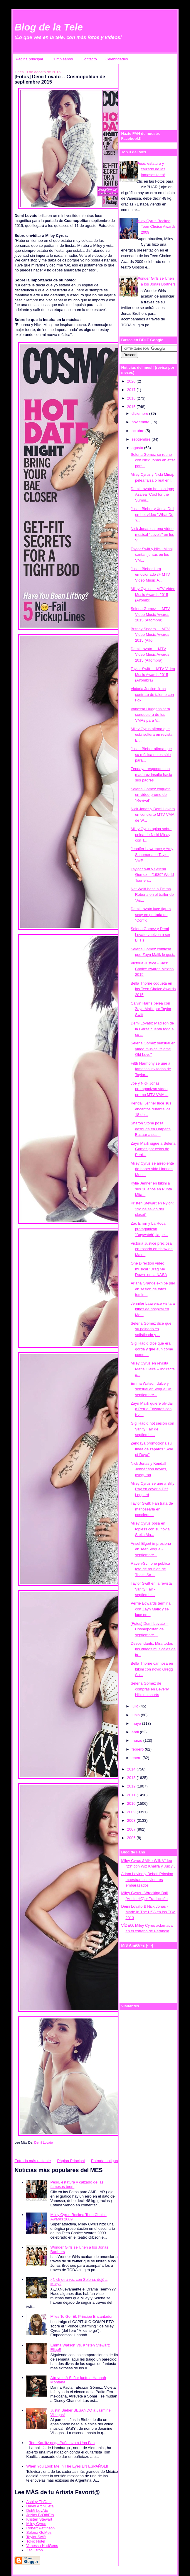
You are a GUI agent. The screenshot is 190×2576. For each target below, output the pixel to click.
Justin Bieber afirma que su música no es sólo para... (151, 754)
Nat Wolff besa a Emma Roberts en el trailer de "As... (152, 895)
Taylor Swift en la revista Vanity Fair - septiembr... (151, 1589)
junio (136, 1715)
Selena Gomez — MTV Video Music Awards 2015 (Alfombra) (150, 614)
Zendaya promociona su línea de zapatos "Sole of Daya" (152, 1449)
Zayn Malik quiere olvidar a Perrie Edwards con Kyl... (152, 1409)
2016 (132, 398)
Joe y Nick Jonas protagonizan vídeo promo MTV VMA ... (149, 1089)
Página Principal (71, 2161)
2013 (132, 1777)
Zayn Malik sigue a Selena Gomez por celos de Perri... (153, 1149)
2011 (132, 1795)
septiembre (142, 439)
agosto (138, 448)
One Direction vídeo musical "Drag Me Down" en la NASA (149, 1269)
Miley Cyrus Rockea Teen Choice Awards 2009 (156, 227)
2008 (132, 1820)
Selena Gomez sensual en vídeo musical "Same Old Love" (153, 1049)
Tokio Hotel (35, 2541)
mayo (137, 1723)
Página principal (29, 59)
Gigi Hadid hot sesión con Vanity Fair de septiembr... (152, 1429)
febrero (138, 1749)
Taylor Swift (36, 2537)
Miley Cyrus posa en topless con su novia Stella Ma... (150, 1529)
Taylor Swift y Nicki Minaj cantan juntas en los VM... (152, 555)
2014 (132, 1769)
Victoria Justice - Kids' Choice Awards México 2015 (152, 969)
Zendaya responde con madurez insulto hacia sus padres (151, 774)
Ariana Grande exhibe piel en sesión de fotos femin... (153, 1289)
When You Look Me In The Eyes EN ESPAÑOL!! (67, 2466)
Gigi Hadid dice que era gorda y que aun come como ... (152, 1349)
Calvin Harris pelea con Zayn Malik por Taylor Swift (151, 1009)
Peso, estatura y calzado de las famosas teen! (151, 169)
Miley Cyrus (36, 2523)
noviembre (141, 422)
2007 (132, 1829)
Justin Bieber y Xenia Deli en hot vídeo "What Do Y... (152, 514)
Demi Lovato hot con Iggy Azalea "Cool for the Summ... (152, 494)
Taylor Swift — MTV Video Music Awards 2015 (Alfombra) (153, 674)
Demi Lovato (43, 2142)
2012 (132, 1786)
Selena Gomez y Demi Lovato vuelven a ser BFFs (150, 934)
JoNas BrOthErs (40, 2515)
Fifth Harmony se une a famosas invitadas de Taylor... (151, 1069)
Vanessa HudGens (42, 2545)
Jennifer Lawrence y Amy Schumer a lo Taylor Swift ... (152, 854)
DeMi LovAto (37, 2510)
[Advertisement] (155, 93)
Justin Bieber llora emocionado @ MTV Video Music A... (150, 574)
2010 (132, 1803)
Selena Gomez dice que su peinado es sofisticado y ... (151, 1329)
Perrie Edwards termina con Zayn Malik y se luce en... (151, 1609)
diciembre (140, 413)
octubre (138, 431)
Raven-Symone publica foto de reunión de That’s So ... (150, 1569)
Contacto (89, 59)
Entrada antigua (104, 2161)
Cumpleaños (62, 59)
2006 (132, 1838)
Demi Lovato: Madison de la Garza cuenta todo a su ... (152, 1029)
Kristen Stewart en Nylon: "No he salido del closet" (152, 1209)
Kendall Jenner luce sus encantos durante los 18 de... (151, 1109)
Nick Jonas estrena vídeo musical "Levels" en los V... (152, 534)
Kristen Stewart (39, 2519)
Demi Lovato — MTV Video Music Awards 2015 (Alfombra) (150, 654)
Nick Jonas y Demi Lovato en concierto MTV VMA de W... (153, 815)
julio (135, 1706)
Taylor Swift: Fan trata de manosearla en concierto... (152, 1509)
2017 (132, 390)
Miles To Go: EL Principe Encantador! (82, 2316)
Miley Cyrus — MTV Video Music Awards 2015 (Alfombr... (153, 594)
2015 (132, 407)
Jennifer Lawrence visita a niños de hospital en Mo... (153, 1309)
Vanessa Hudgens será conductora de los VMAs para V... (150, 715)
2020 (132, 381)
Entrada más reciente (32, 2161)
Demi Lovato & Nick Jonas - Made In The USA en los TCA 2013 (148, 1912)
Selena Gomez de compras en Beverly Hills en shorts (150, 1689)
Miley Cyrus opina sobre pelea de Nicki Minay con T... (151, 834)
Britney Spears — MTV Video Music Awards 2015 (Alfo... (150, 635)
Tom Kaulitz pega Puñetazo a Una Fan (62, 2443)
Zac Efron (34, 2550)
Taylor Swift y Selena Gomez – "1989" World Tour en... (152, 875)
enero (137, 1758)
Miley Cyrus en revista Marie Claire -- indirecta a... (153, 1369)
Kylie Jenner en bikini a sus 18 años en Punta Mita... (151, 1189)
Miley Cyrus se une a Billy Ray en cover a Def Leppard (152, 1489)
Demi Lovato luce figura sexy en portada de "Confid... (151, 914)
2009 (132, 1812)
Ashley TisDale (38, 2501)
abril (136, 1732)
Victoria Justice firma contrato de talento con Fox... (152, 694)
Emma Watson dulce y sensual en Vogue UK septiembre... (151, 1389)
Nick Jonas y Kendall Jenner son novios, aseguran (149, 1469)
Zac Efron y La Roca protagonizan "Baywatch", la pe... (149, 1229)
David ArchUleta (39, 2506)
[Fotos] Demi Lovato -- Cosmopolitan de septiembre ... (150, 1629)
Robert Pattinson (40, 2528)
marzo (137, 1740)
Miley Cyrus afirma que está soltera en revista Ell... (151, 734)
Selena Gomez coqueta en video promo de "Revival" (151, 795)
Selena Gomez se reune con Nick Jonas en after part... (153, 460)
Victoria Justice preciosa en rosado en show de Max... (152, 1249)
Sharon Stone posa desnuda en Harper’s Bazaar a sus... (151, 1129)
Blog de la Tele (48, 27)
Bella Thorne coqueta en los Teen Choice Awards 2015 (153, 989)
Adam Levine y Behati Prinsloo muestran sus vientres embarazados (147, 1879)
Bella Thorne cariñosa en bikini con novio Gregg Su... (152, 1669)
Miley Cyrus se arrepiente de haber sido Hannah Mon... (152, 1169)
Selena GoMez (38, 2532)
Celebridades (116, 59)
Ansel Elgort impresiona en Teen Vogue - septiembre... (151, 1549)
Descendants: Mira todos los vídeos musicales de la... (153, 1649)
